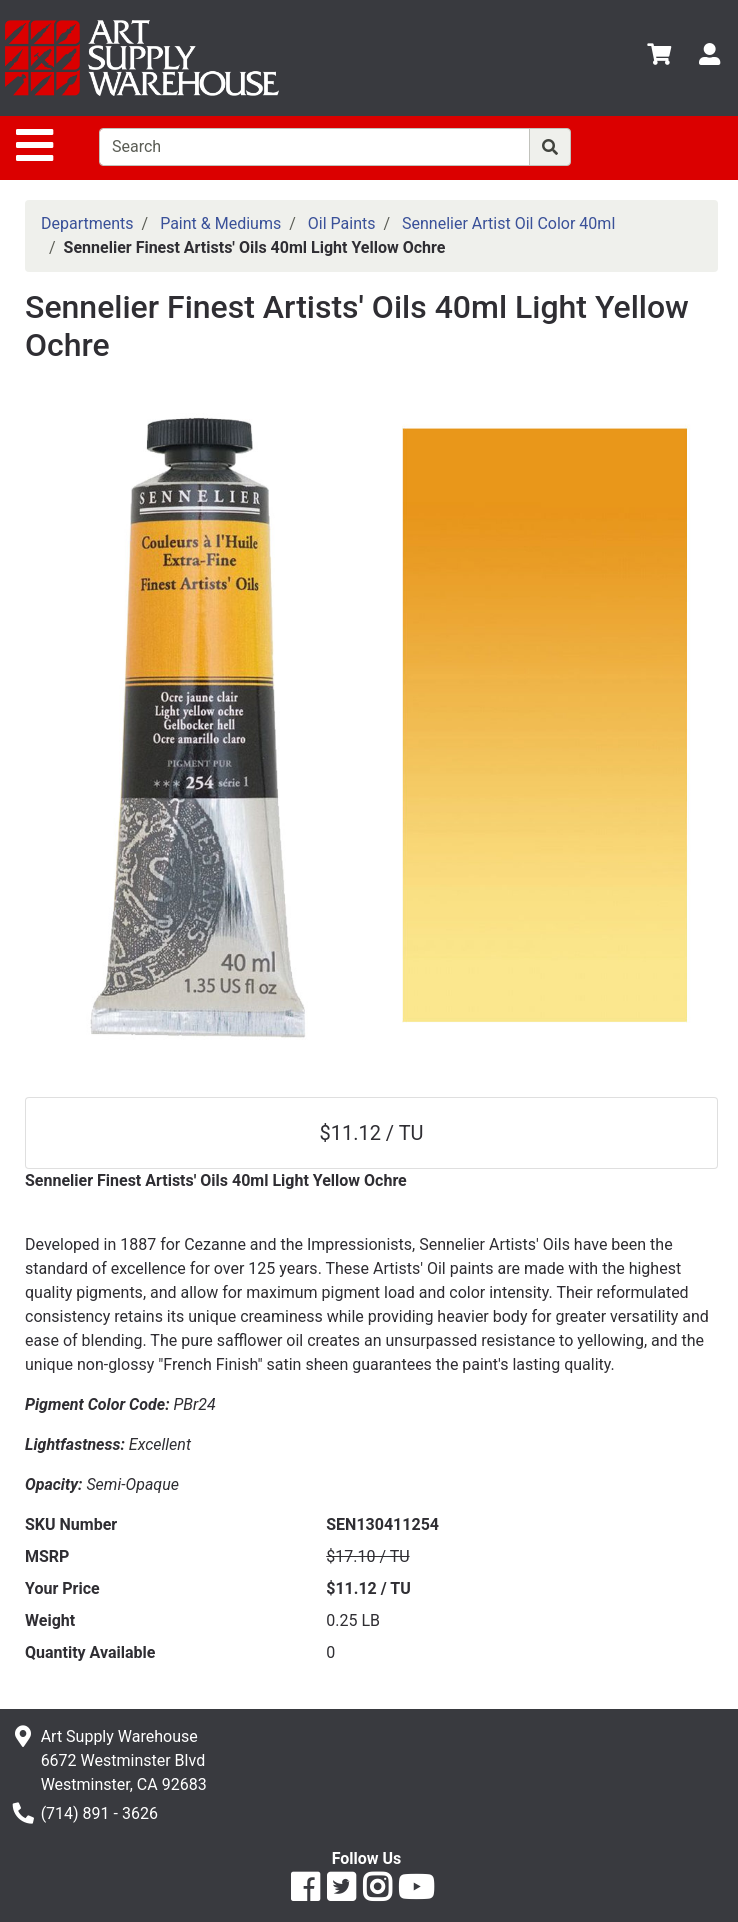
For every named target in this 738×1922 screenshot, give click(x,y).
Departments (87, 223)
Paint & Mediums (220, 223)
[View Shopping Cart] (659, 57)
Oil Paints (342, 223)
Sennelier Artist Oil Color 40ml (508, 223)
